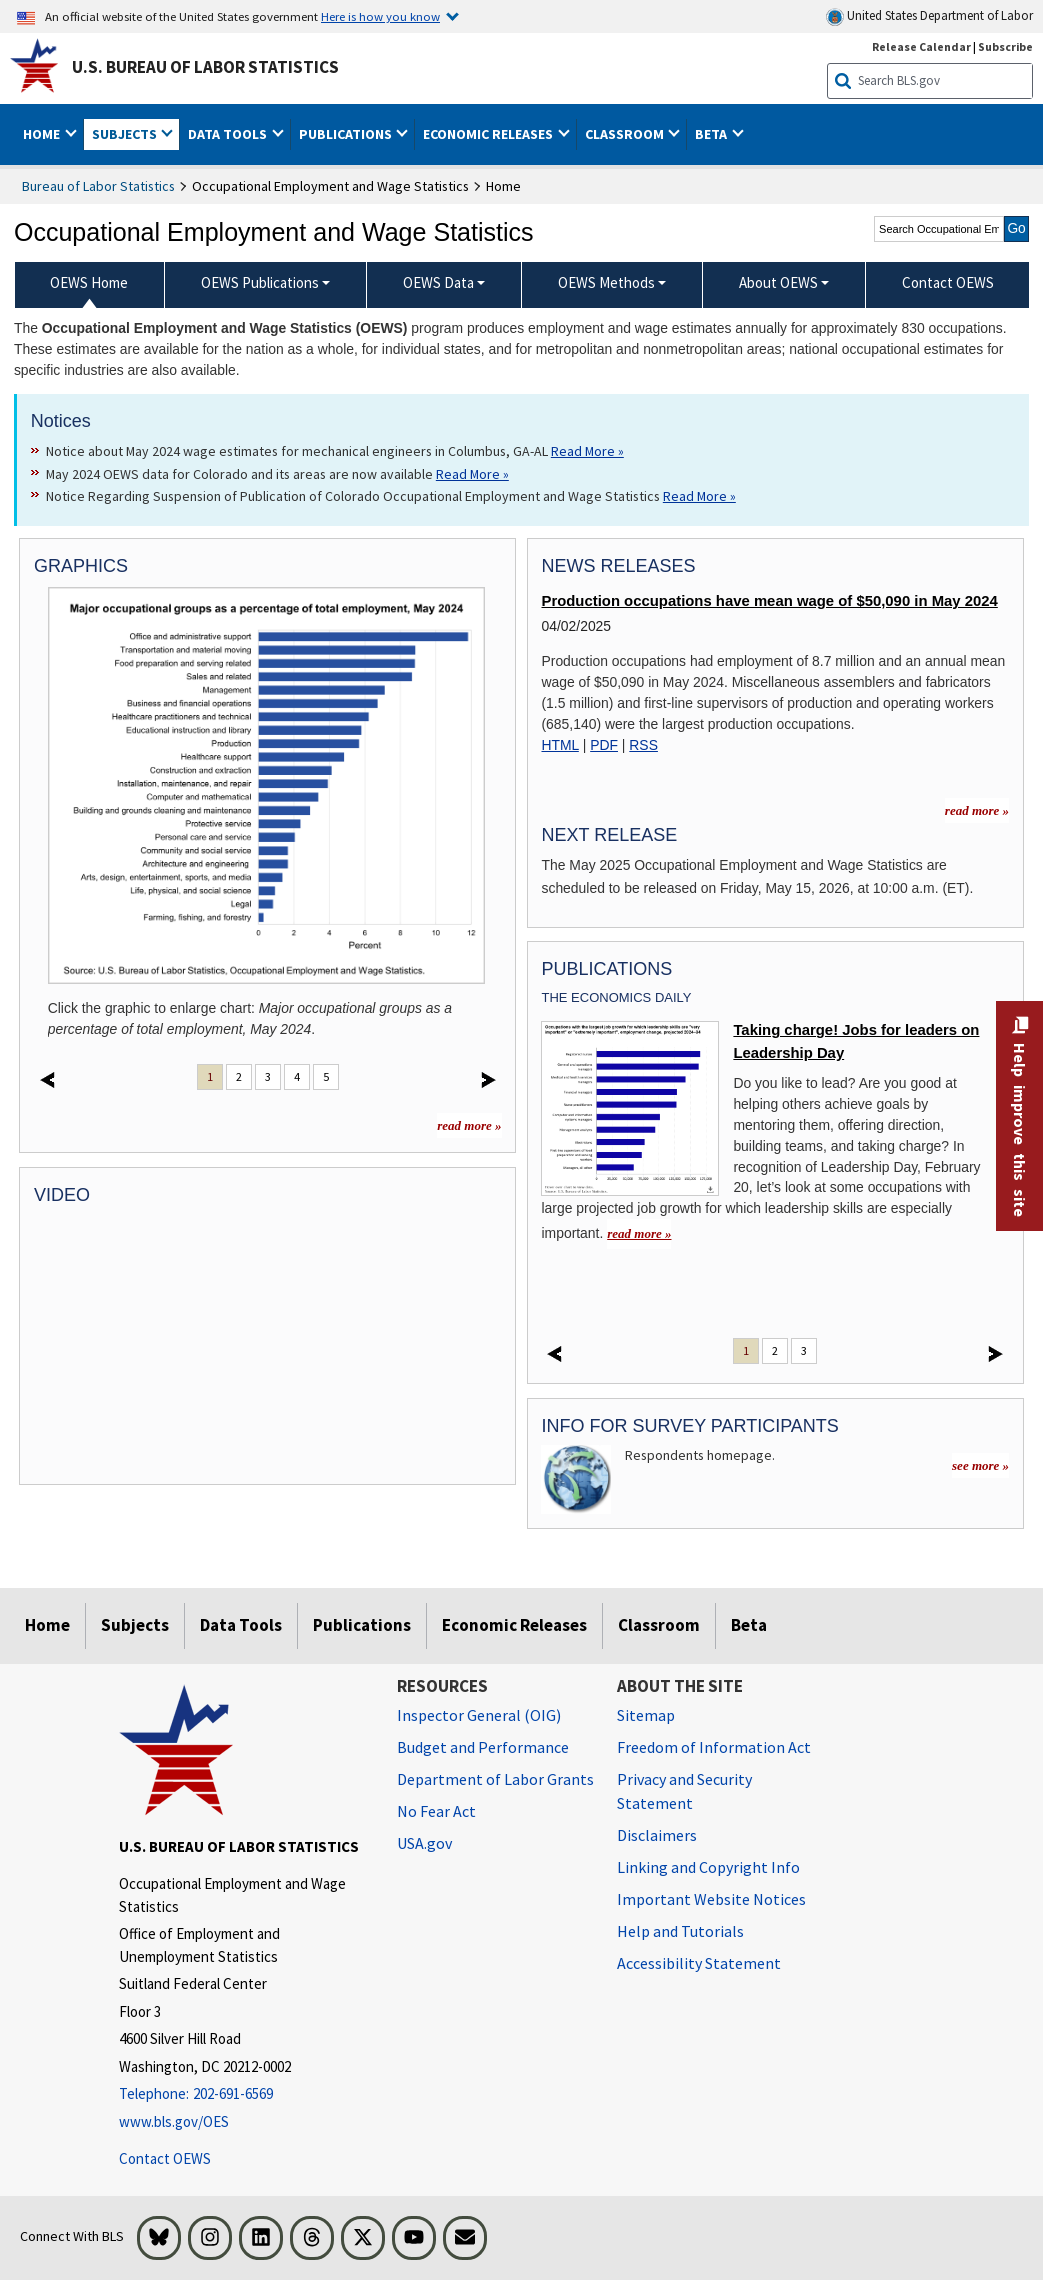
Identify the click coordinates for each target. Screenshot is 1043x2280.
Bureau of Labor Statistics (98, 186)
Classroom (659, 1625)
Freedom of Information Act (714, 1747)
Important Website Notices (711, 1899)
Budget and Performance (483, 1747)
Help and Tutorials (680, 1931)
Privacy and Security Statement (684, 1791)
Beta (749, 1625)
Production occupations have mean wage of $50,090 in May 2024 (769, 601)
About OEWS (778, 282)
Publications (362, 1625)
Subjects (135, 1625)
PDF (604, 745)
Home (47, 1625)
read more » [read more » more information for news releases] (977, 810)
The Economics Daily (616, 997)
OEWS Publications (260, 282)
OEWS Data (438, 282)
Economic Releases (514, 1625)
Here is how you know (380, 16)
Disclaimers (657, 1835)
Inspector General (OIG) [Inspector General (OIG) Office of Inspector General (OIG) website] (479, 1715)
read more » (469, 1125)
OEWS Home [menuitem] (89, 282)
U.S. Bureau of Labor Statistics (205, 67)
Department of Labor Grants (495, 1779)
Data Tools (241, 1625)
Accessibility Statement (699, 1963)
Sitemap (646, 1715)
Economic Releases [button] (489, 134)
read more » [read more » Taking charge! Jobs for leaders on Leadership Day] (639, 1233)
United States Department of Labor (929, 16)
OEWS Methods (606, 282)
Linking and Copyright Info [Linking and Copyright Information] (708, 1867)
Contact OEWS (165, 2158)
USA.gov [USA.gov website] (424, 1843)
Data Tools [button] (229, 134)
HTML (559, 745)
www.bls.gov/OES (174, 2121)
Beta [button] (712, 134)
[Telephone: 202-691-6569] (243, 2094)
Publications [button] (347, 134)
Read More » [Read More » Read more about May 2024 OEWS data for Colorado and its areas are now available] (472, 474)
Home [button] (43, 134)
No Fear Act (436, 1811)
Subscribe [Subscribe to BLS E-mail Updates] (1005, 46)
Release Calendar (921, 46)
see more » (980, 1465)
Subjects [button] (126, 134)
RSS (643, 745)
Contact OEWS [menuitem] (948, 282)
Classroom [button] (626, 134)
